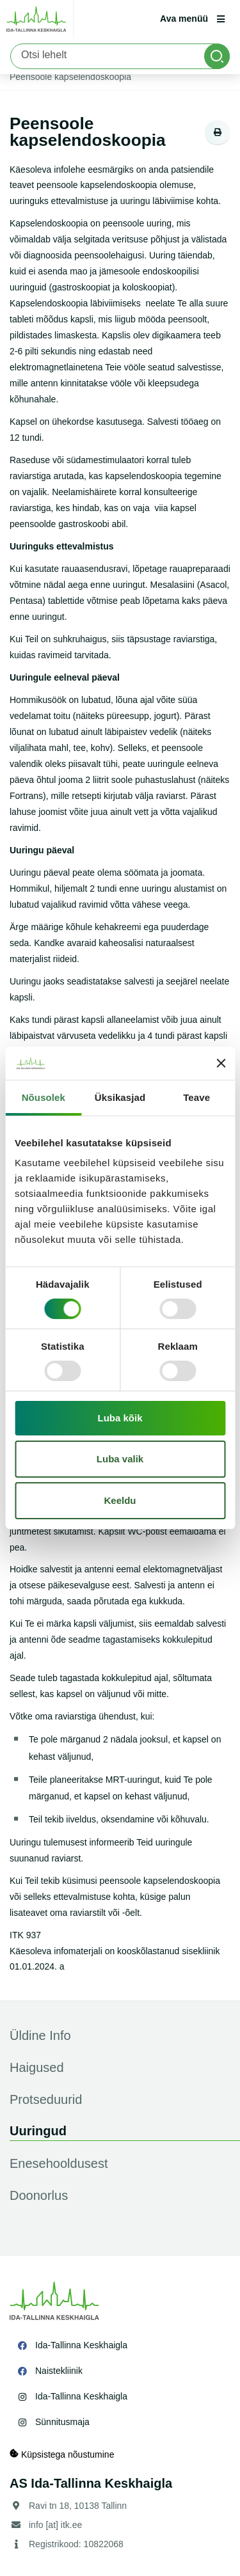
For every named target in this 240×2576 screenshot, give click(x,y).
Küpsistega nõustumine (62, 2454)
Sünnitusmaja (62, 2422)
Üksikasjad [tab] (120, 1097)
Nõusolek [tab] (43, 1097)
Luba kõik (119, 1417)
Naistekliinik (59, 2371)
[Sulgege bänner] (220, 1063)
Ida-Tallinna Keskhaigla (81, 2345)
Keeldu (120, 1500)
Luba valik (120, 1458)
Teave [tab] (196, 1097)
